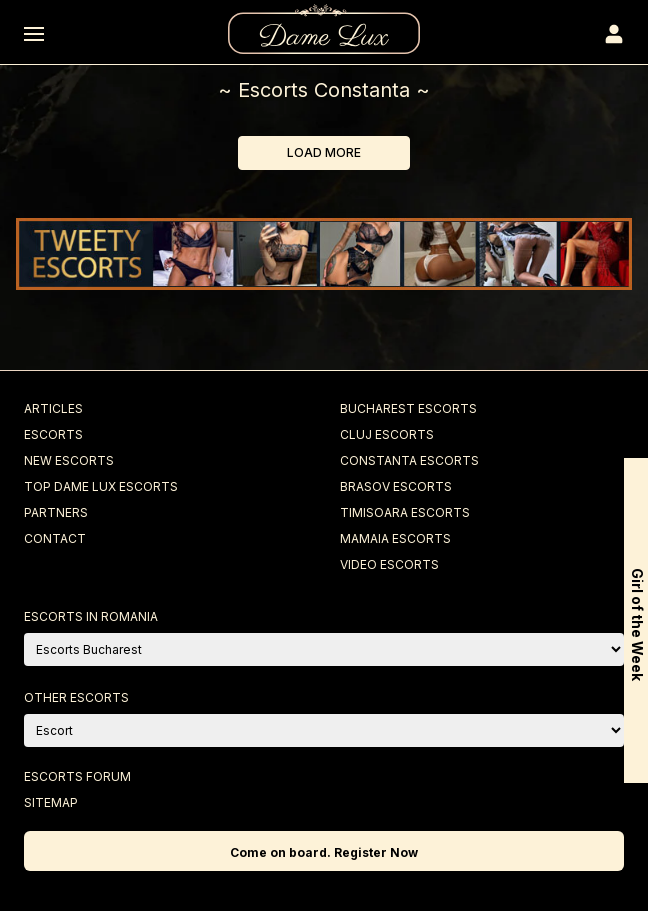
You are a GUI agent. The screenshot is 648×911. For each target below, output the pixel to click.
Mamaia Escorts (395, 538)
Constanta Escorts (409, 460)
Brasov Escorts (396, 486)
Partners (56, 512)
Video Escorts (389, 564)
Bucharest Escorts (408, 408)
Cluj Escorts (387, 434)
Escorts (53, 434)
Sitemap (51, 802)
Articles (53, 408)
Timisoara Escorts (405, 512)
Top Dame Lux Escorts (101, 486)
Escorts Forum (77, 776)
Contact (55, 538)
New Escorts (69, 460)
